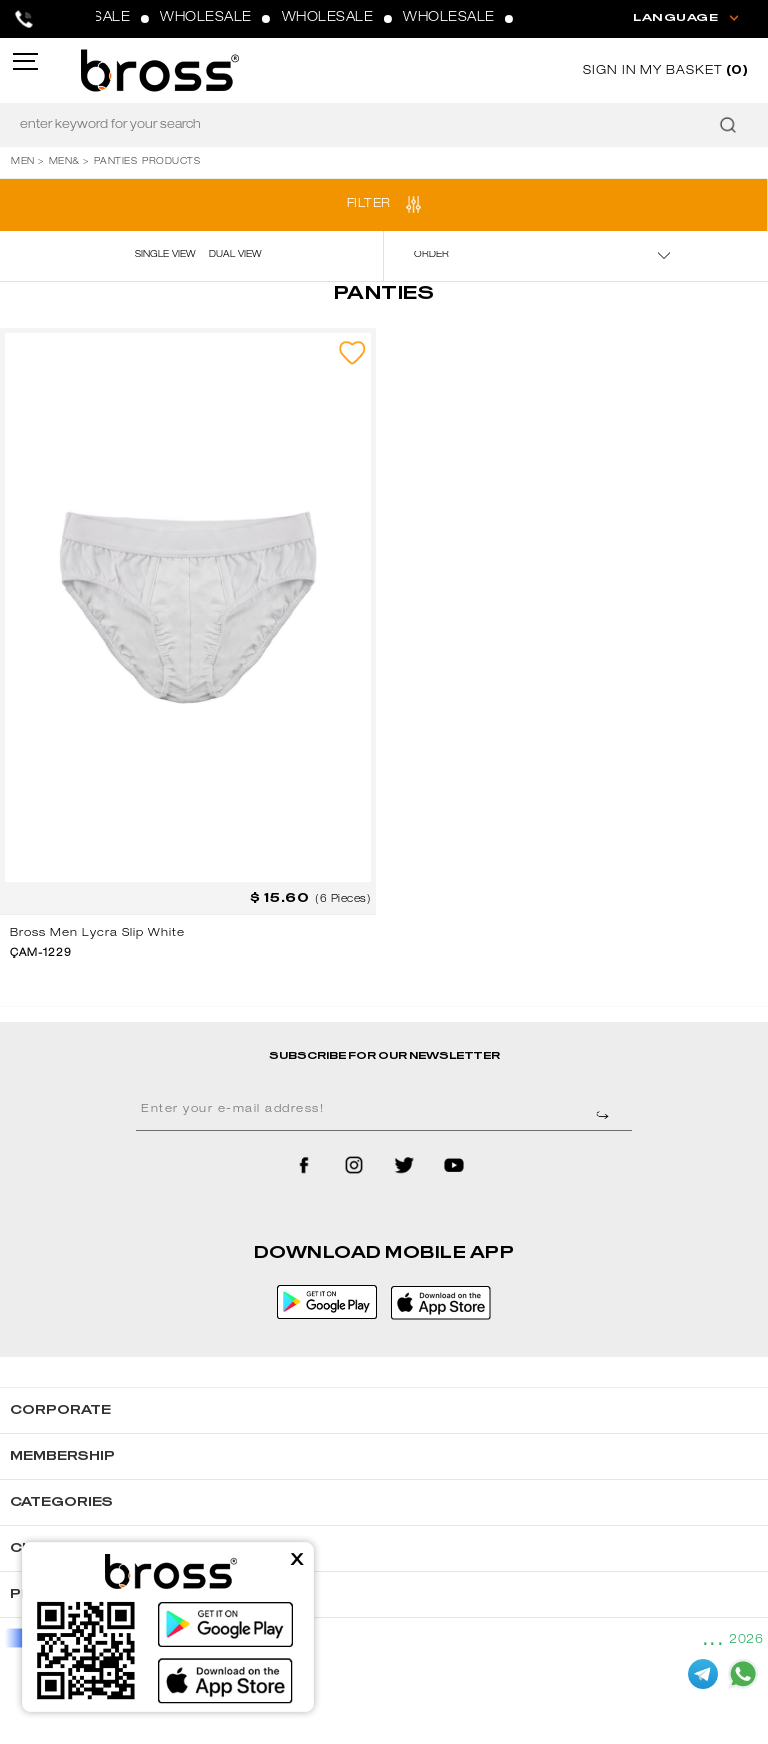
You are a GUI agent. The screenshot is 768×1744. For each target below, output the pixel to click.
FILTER (369, 204)
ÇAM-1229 (41, 954)
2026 (746, 1640)
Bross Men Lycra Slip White (97, 933)
